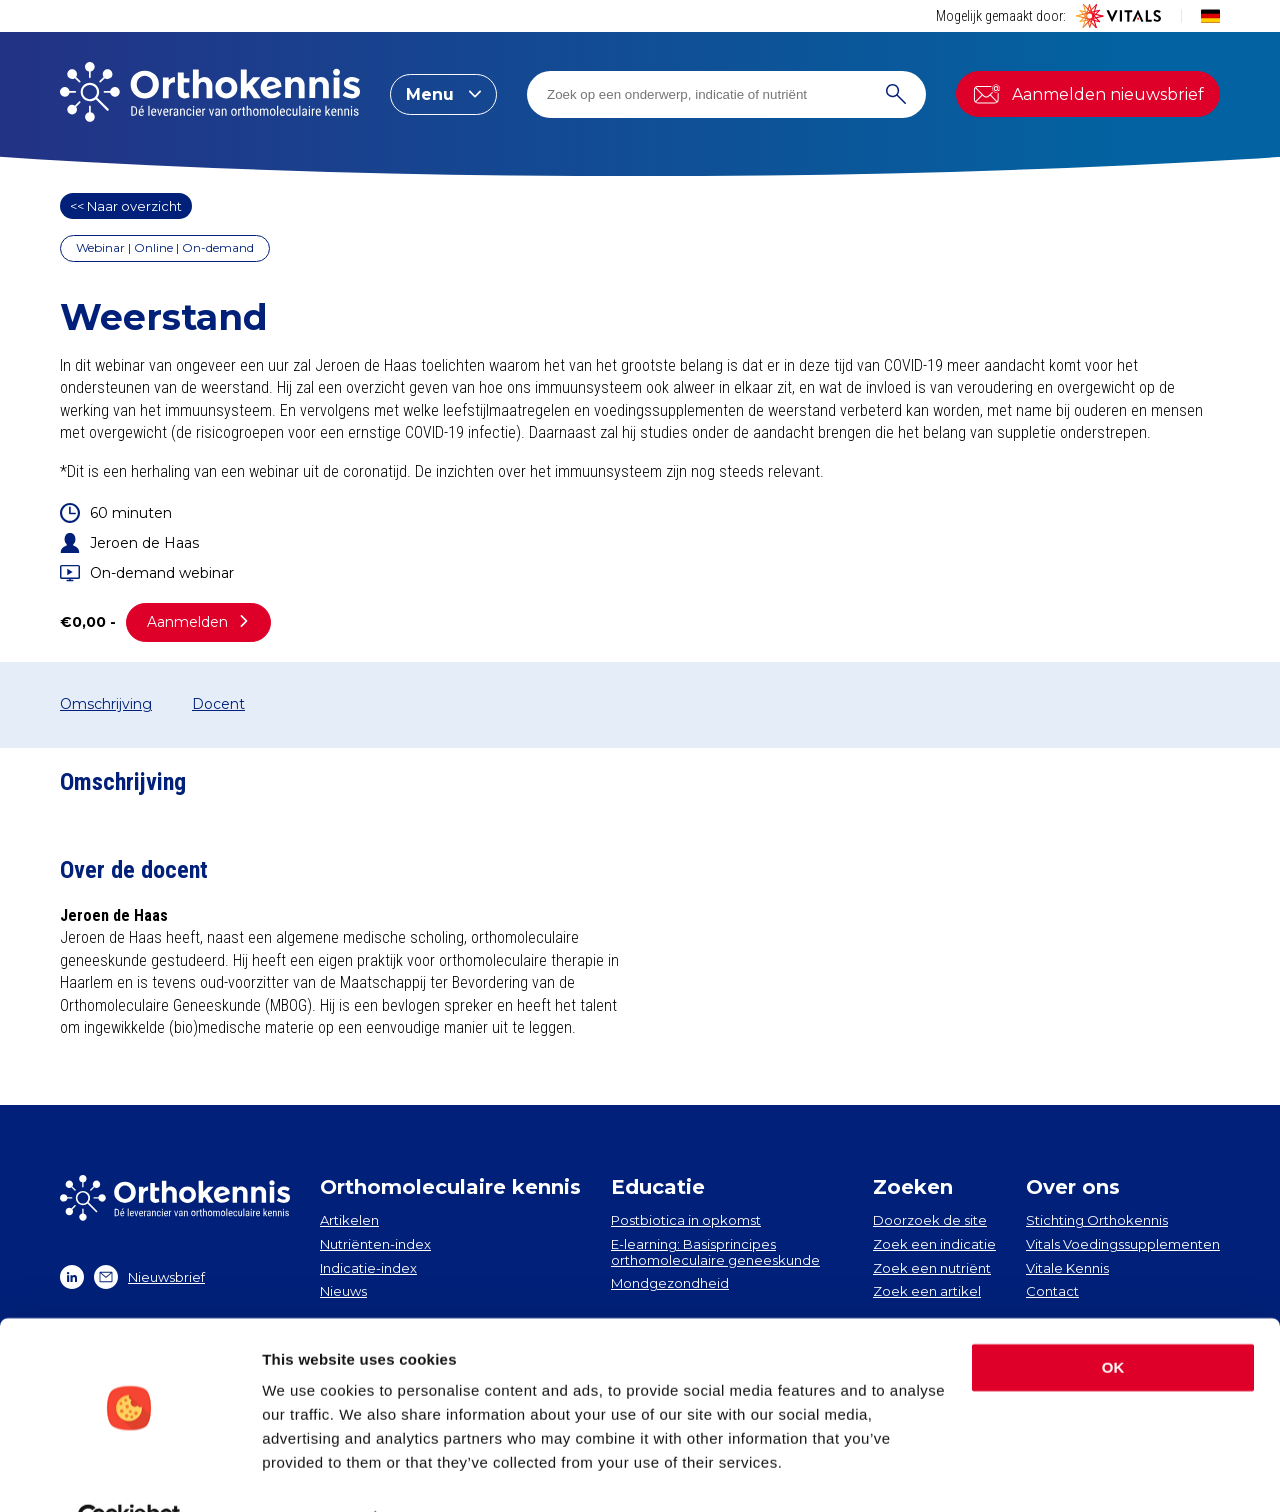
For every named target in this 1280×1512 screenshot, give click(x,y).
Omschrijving (106, 704)
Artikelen (349, 1220)
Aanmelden (198, 622)
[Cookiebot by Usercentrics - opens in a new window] (129, 1473)
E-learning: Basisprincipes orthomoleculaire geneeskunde (715, 1252)
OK (1113, 1322)
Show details (308, 1472)
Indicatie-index (368, 1268)
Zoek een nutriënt (932, 1268)
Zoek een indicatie (934, 1244)
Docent (218, 704)
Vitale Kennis (1067, 1268)
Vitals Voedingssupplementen (1123, 1244)
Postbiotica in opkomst (686, 1220)
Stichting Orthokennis (1097, 1220)
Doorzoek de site (930, 1220)
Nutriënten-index (375, 1244)
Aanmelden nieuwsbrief (1088, 94)
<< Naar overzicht (126, 206)
